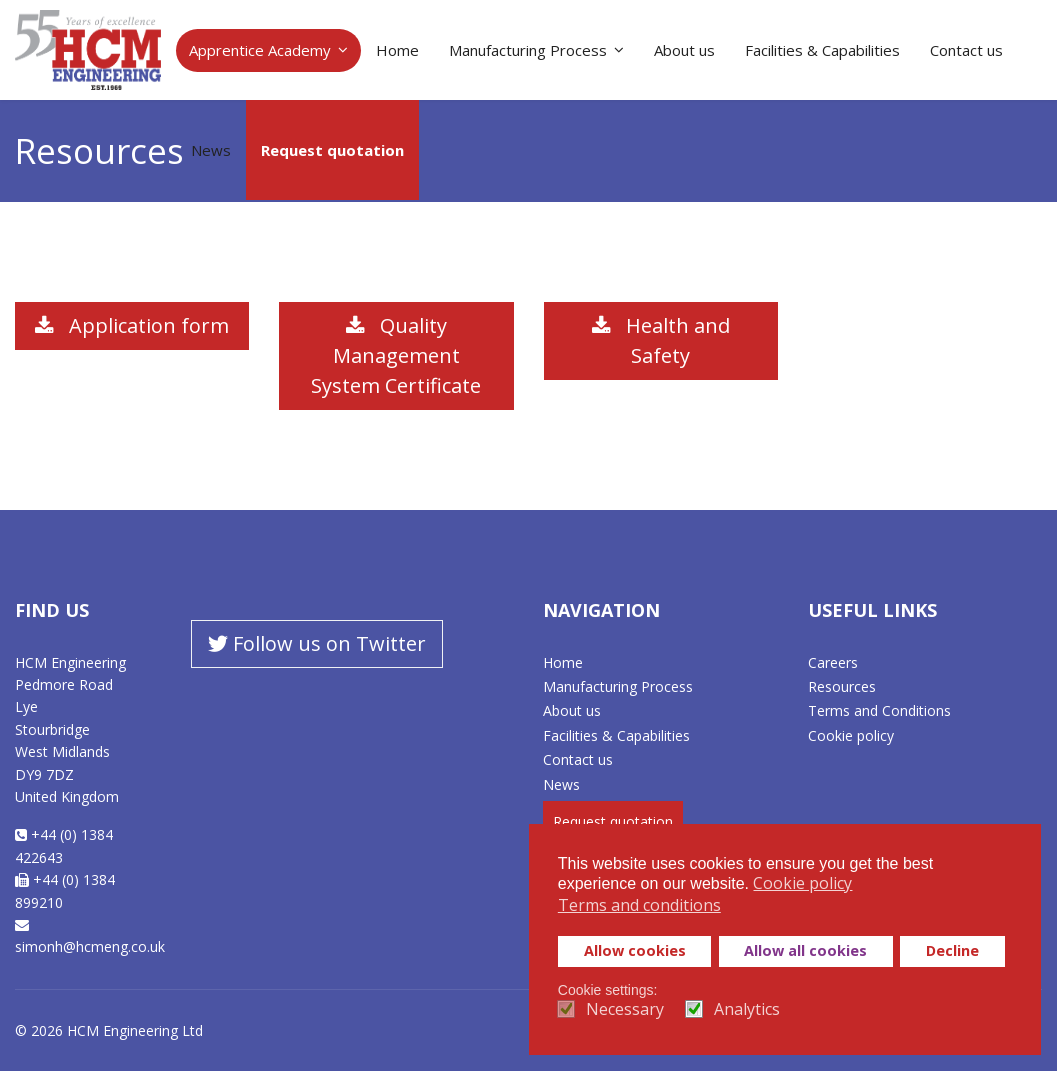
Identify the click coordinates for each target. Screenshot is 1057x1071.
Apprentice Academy (260, 50)
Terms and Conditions (879, 710)
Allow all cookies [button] (805, 950)
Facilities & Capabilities (822, 50)
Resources (842, 686)
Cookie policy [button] (802, 883)
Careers (833, 662)
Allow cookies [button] (635, 950)
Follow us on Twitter (317, 643)
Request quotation (332, 150)
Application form (132, 325)
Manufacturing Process (528, 50)
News (211, 150)
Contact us (966, 50)
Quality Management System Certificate (396, 355)
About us (684, 50)
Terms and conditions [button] (639, 905)
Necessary (625, 1009)
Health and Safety (661, 340)
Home (397, 50)
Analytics (747, 1009)
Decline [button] (952, 950)
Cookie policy (851, 735)
